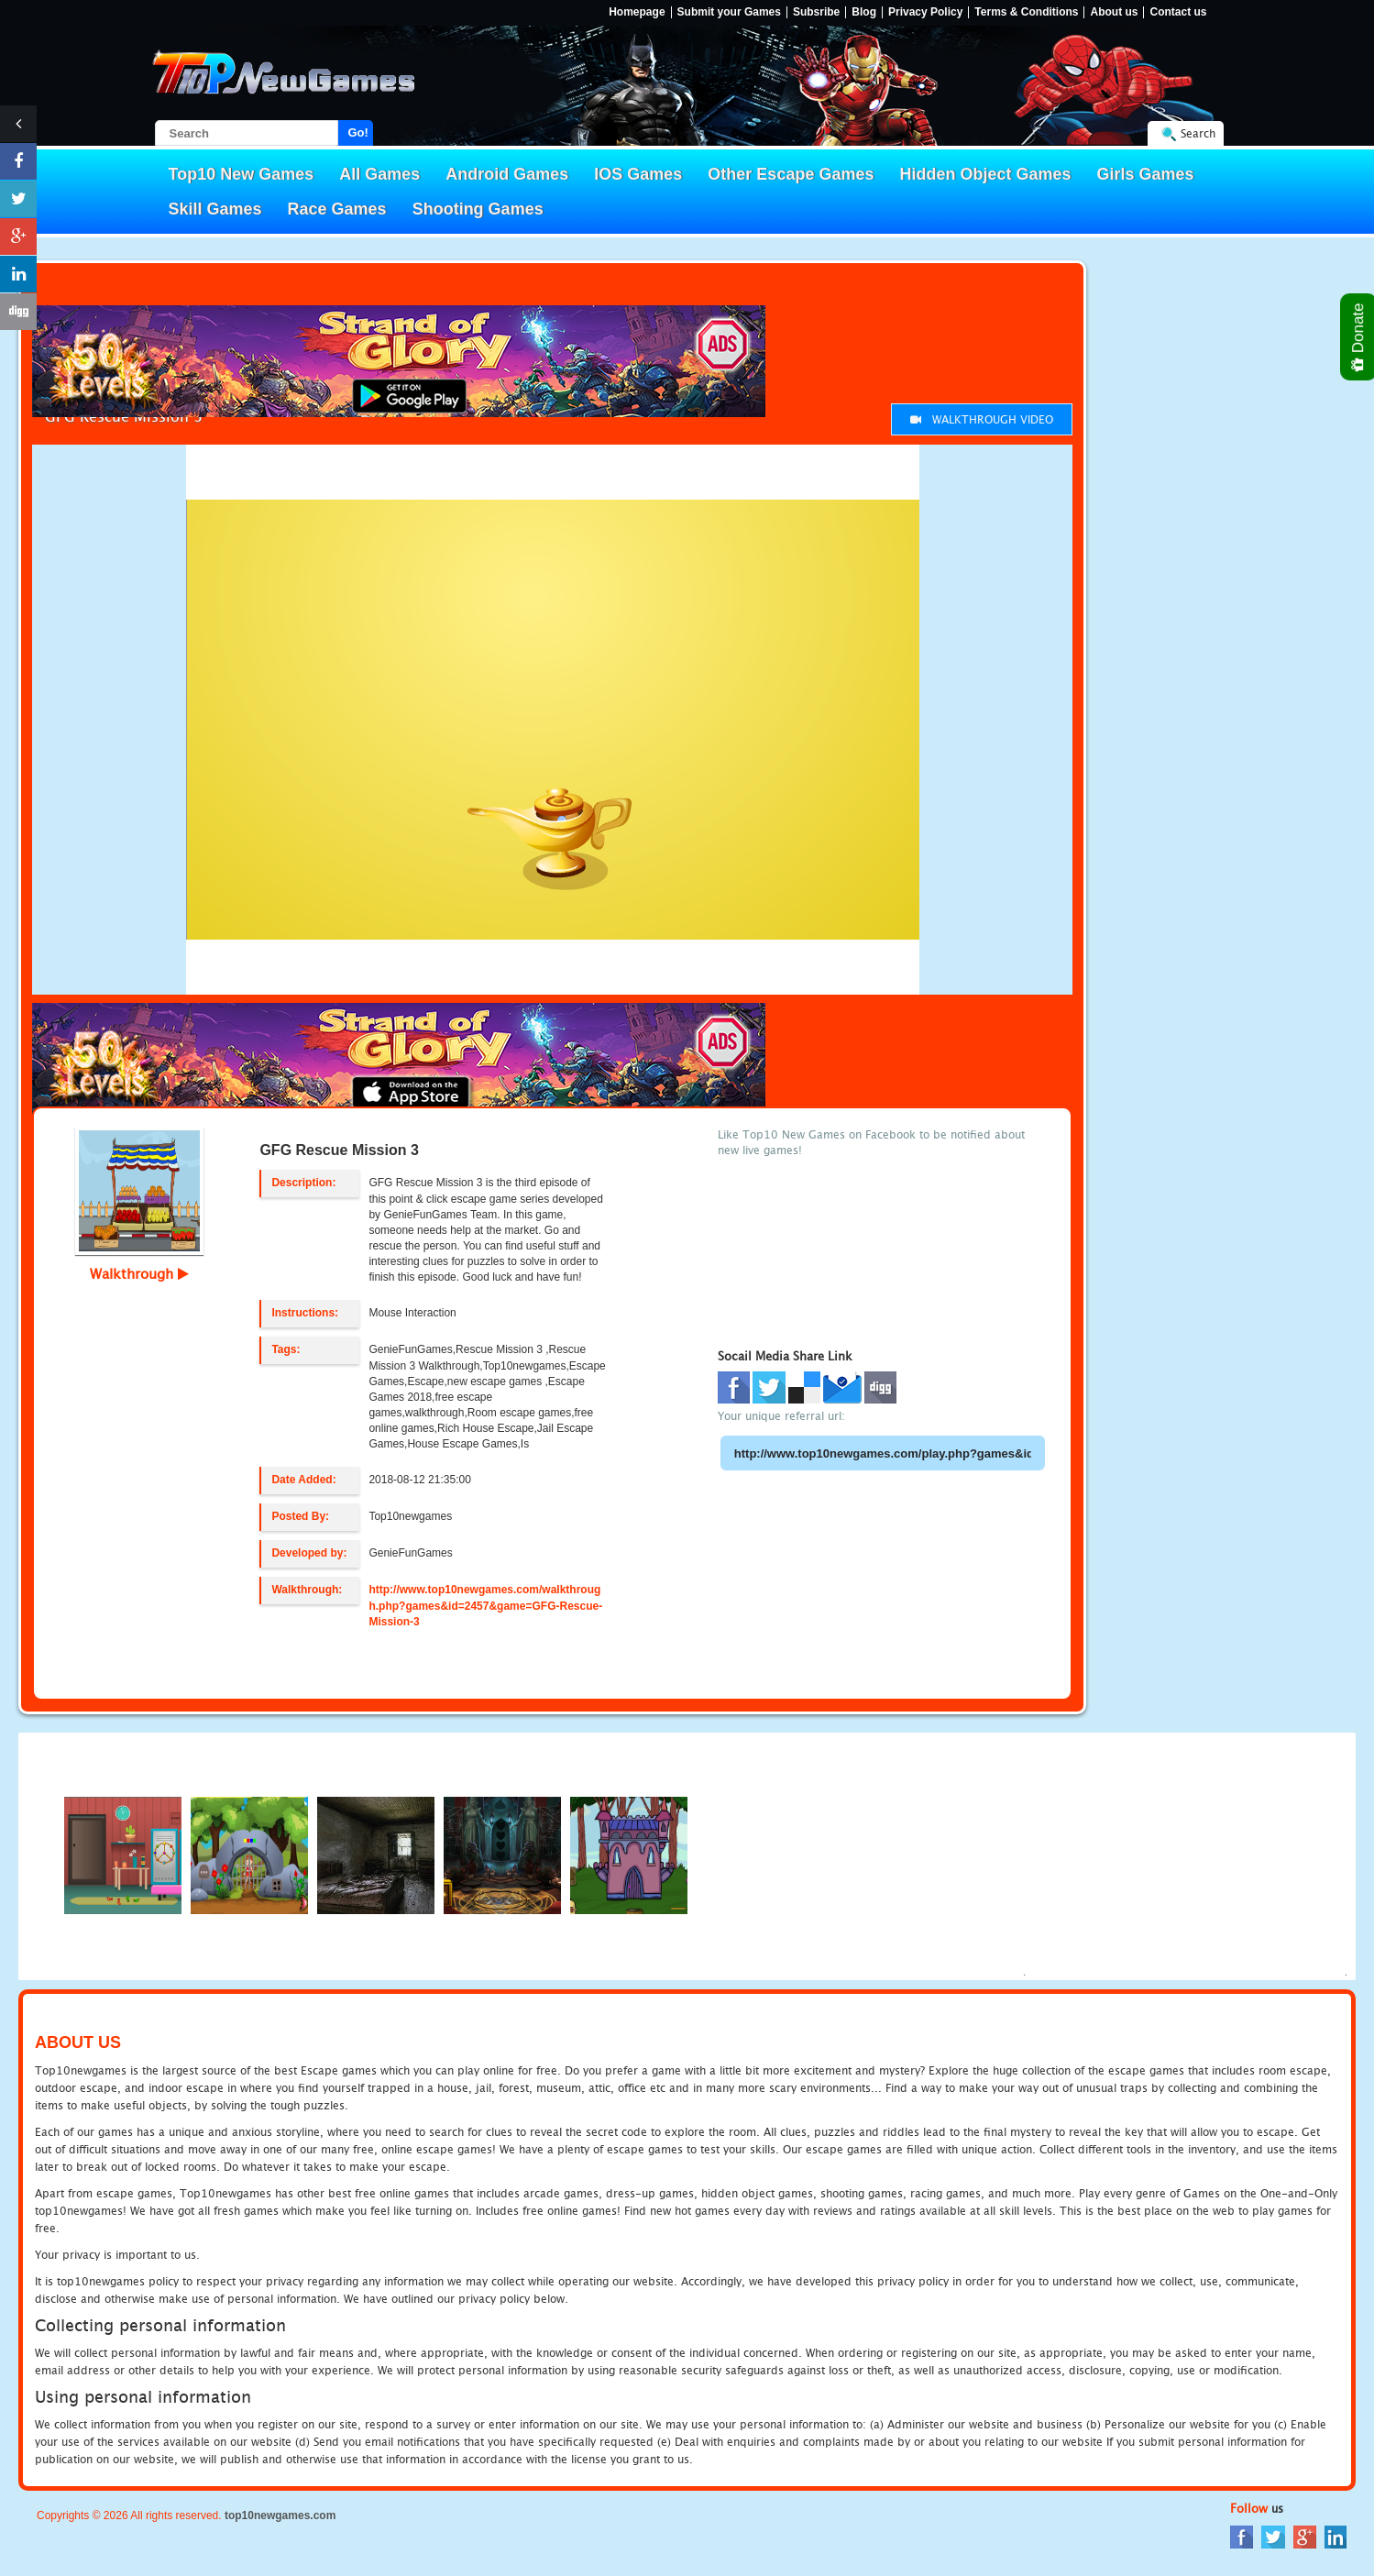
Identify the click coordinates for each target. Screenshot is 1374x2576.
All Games (379, 174)
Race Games (337, 209)
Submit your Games (729, 12)
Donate (1359, 337)
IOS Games (638, 174)
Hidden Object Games (985, 174)
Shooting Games (478, 209)
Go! (358, 132)
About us (1114, 12)
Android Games (506, 174)
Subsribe (816, 12)
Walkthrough (139, 1273)
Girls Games (1145, 174)
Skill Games (215, 209)
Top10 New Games (241, 174)
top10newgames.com (280, 2515)
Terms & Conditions (1026, 12)
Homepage (637, 12)
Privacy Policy (925, 12)
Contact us (1177, 12)
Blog (864, 12)
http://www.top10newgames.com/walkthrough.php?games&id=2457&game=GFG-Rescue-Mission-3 (485, 1605)
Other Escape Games (791, 174)
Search (1198, 133)
